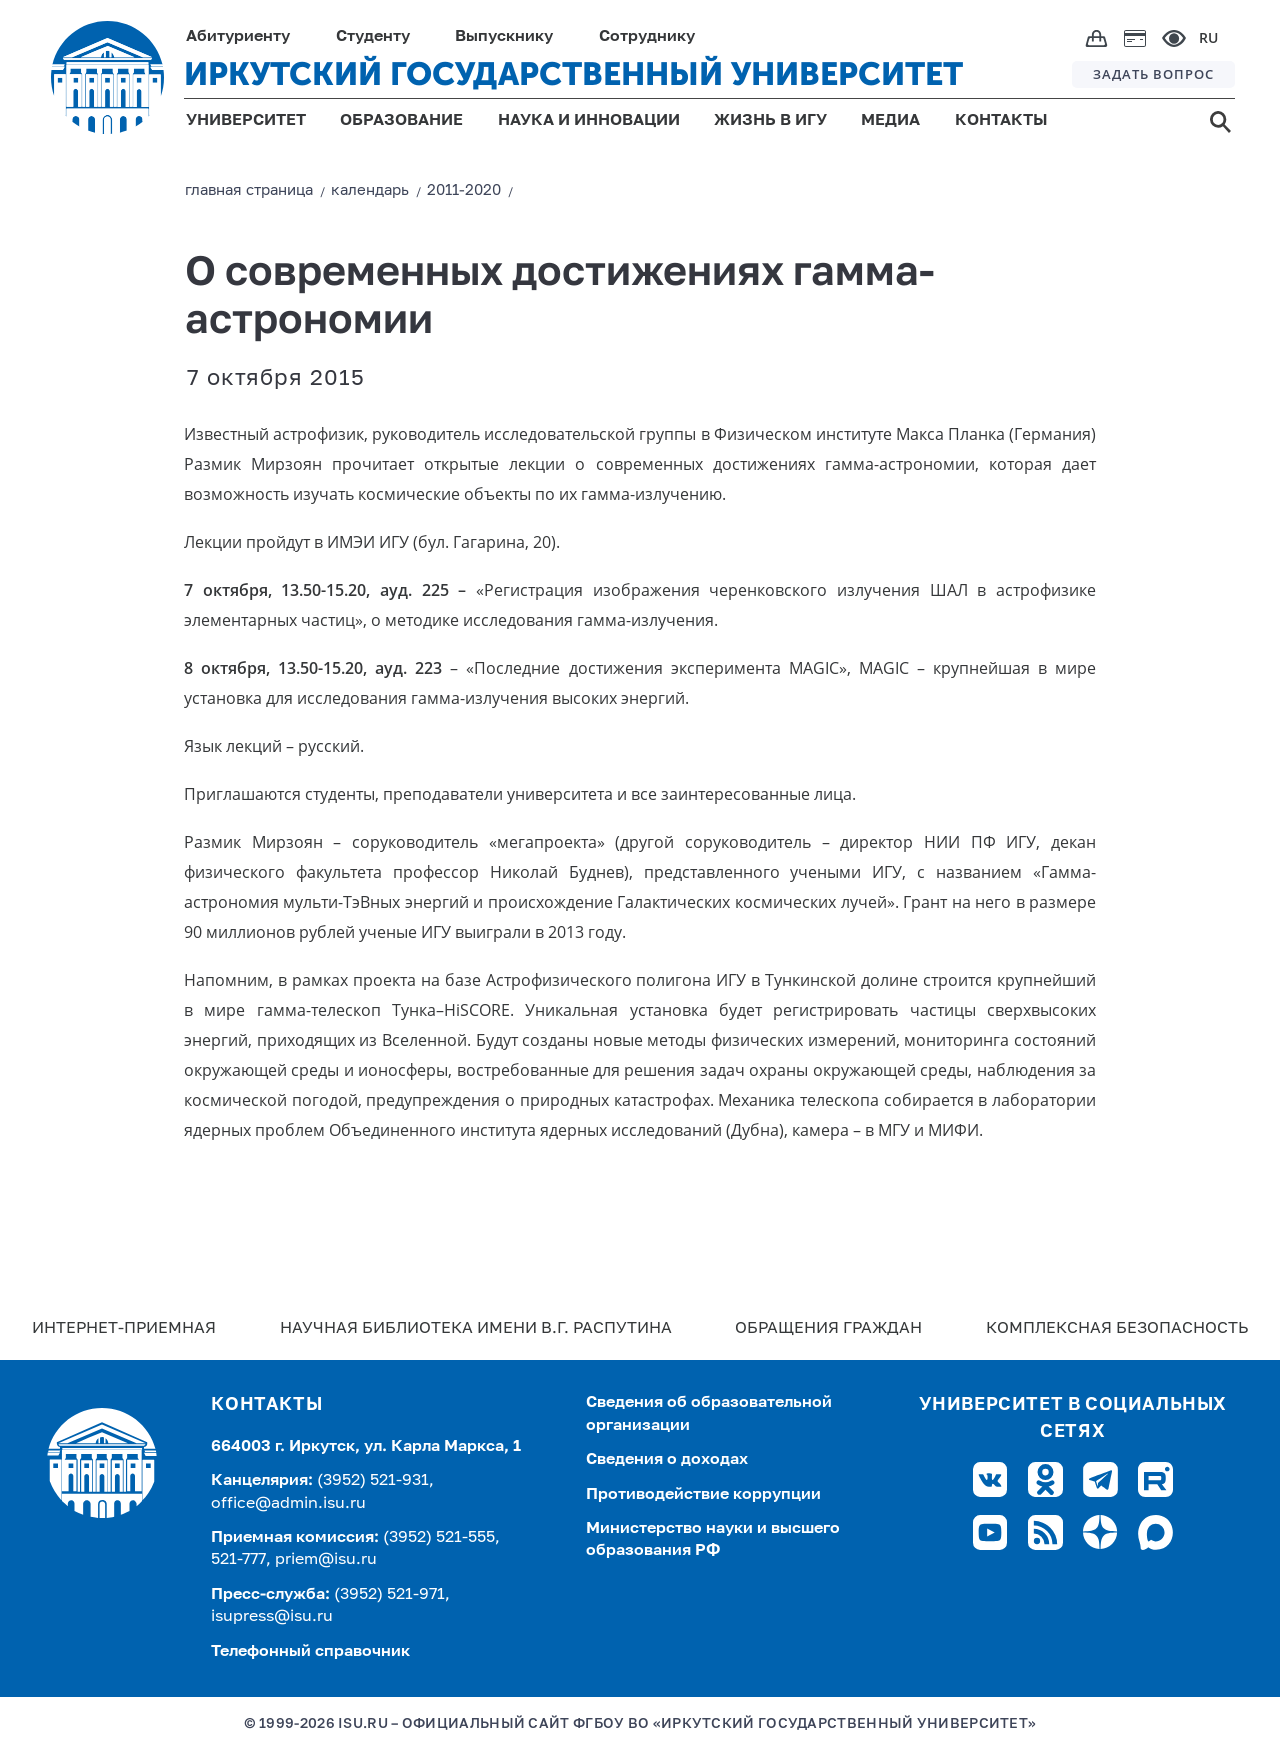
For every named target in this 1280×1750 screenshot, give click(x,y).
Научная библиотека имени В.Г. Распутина (476, 1329)
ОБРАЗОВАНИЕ (401, 121)
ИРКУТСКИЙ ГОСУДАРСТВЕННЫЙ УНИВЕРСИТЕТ (573, 74)
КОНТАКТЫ (1001, 121)
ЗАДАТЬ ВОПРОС (1153, 74)
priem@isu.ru (326, 1560)
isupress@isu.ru (272, 1617)
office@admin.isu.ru (288, 1504)
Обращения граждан (828, 1329)
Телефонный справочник (310, 1652)
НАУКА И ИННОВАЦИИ (589, 121)
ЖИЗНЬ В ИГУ (770, 121)
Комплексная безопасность (1117, 1329)
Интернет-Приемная (124, 1329)
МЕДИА (890, 121)
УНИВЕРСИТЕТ (246, 121)
